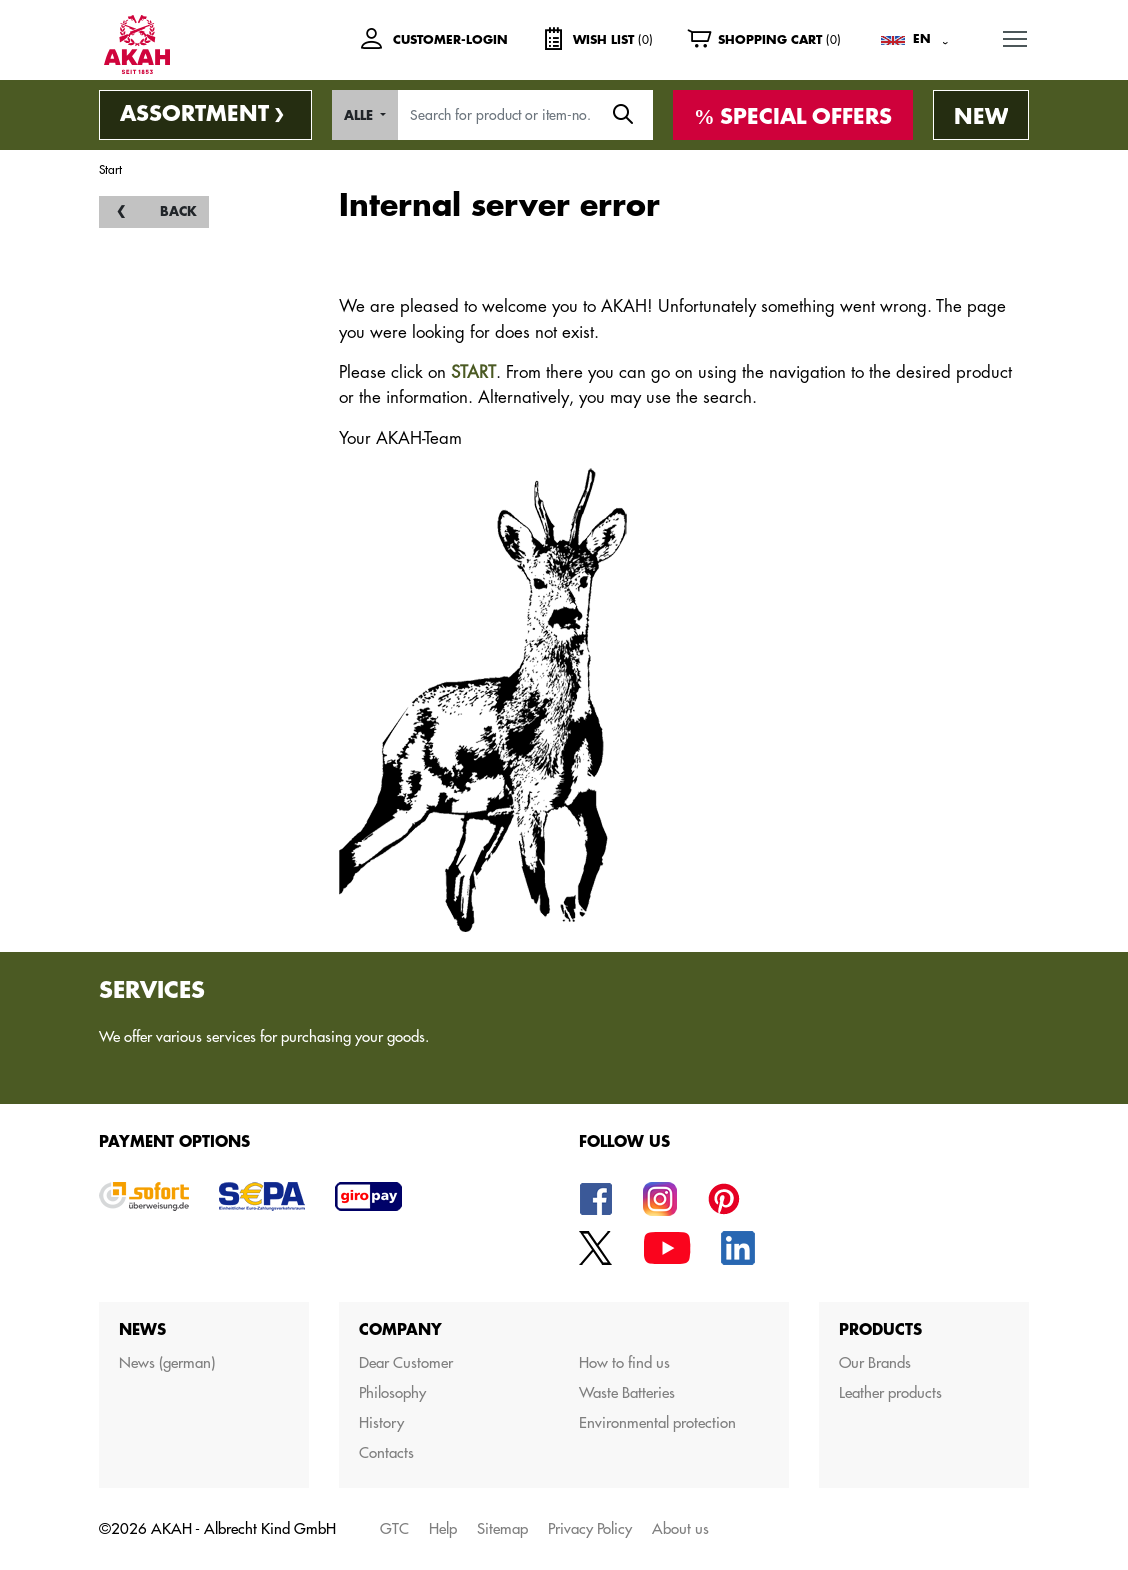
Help (443, 1528)
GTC (394, 1528)
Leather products (890, 1392)
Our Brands (875, 1362)
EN (922, 39)
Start (110, 169)
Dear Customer (406, 1362)
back (178, 211)
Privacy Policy (590, 1528)
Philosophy (392, 1392)
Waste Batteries (627, 1392)
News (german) (167, 1362)
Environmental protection (657, 1422)
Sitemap (502, 1528)
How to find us (624, 1362)
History (381, 1422)
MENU (1016, 34)
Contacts (386, 1452)
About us (680, 1528)
